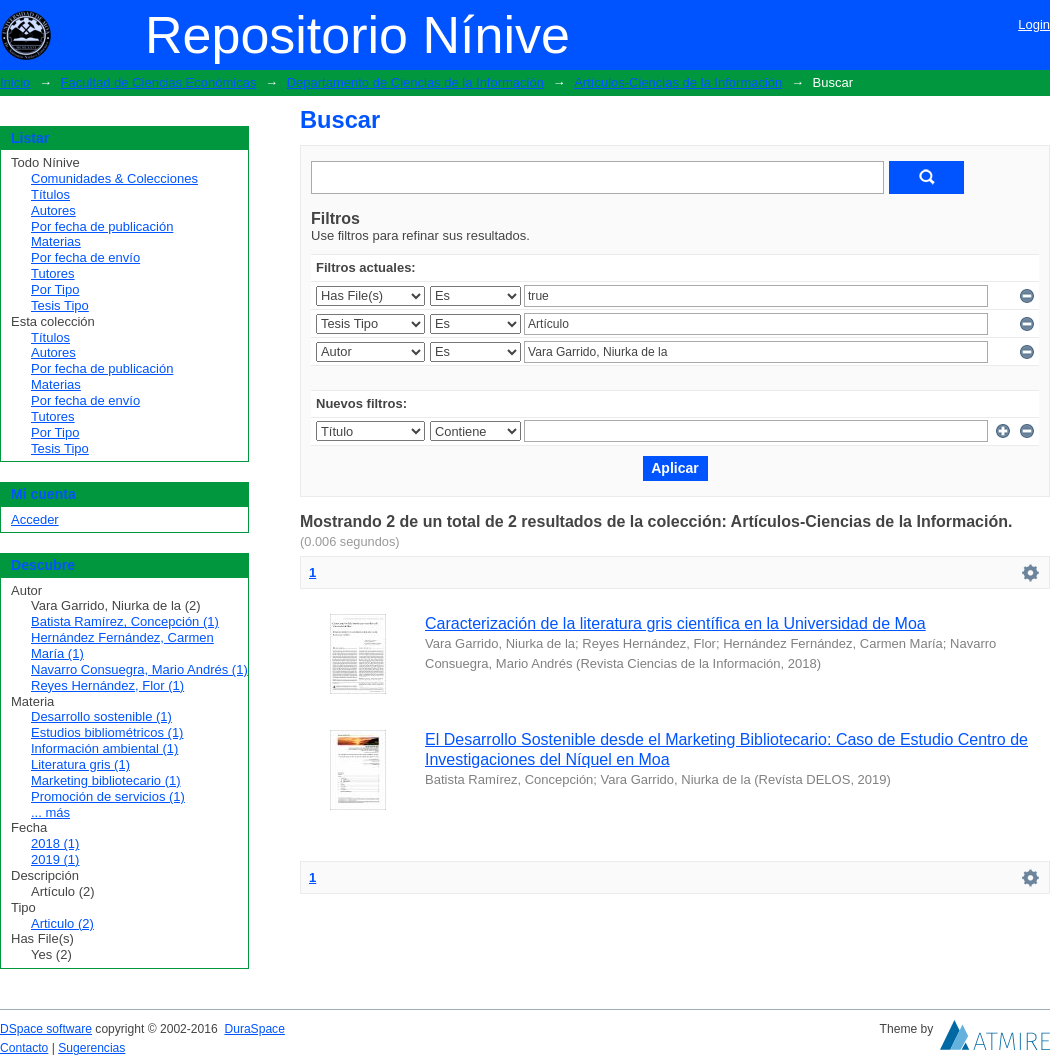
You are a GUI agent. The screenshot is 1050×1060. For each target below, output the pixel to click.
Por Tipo (55, 289)
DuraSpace (254, 1029)
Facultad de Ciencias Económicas (159, 82)
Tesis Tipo (60, 305)
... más (50, 812)
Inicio (15, 82)
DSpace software (46, 1029)
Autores (53, 210)
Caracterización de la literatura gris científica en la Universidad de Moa (675, 623)
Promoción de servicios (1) (108, 796)
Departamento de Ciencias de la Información (415, 82)
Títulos (50, 194)
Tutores (53, 273)
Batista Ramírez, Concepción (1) (125, 621)
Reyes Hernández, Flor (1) (107, 685)
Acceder (35, 519)
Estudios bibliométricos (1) (107, 732)
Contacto (24, 1048)
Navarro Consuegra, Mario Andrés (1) (139, 669)
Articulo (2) (62, 923)
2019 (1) (55, 859)
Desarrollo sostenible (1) (101, 716)
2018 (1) (55, 843)
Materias (56, 241)
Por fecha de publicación (102, 226)
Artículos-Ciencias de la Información (678, 82)
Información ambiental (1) (104, 748)
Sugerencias (91, 1048)
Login (1034, 24)
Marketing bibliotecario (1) (106, 780)
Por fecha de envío (85, 257)
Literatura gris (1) (80, 764)
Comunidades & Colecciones (114, 178)
